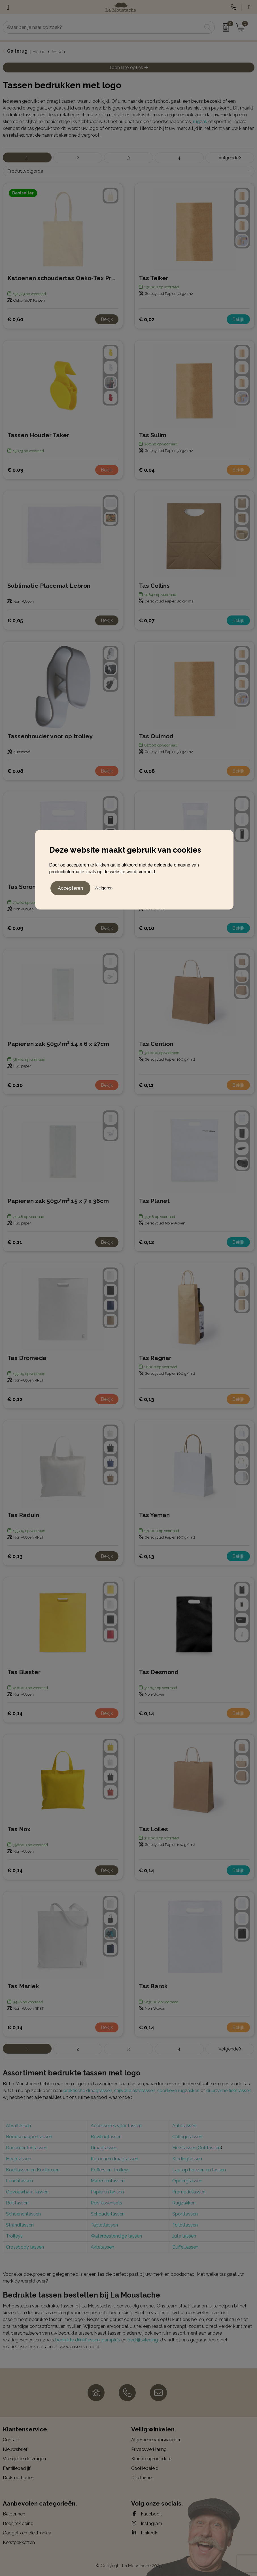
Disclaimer (142, 2477)
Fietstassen (184, 2147)
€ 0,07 (146, 620)
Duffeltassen (185, 2247)
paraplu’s (111, 2340)
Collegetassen (187, 2136)
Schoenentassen (23, 2214)
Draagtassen (104, 2147)
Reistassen (17, 2203)
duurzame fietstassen (228, 2090)
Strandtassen (20, 2225)
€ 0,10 (146, 928)
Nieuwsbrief (15, 2449)
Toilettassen (185, 2225)
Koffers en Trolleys (110, 2169)
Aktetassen (102, 2247)
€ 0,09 (15, 928)
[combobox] (102, 27)
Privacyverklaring (149, 2449)
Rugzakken (184, 2203)
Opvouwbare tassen (27, 2192)
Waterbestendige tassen (116, 2236)
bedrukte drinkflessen (77, 2340)
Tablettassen (104, 2225)
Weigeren (103, 887)
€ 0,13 (146, 1399)
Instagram (146, 2523)
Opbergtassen (187, 2181)
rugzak (200, 121)
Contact (11, 2439)
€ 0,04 (147, 470)
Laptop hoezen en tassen (199, 2169)
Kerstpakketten (19, 2542)
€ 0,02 (146, 319)
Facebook (146, 2514)
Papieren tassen (107, 2192)
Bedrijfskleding (18, 2523)
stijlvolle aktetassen (134, 2090)
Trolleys (14, 2236)
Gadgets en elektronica (27, 2533)
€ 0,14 (15, 1713)
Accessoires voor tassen (116, 2125)
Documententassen (26, 2147)
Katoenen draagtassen (114, 2158)
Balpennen (14, 2514)
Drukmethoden (18, 2477)
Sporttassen (185, 2214)
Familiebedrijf (17, 2468)
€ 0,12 (146, 1242)
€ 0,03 (15, 470)
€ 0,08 (15, 771)
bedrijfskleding (143, 2340)
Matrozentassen (108, 2181)
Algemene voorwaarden (156, 2439)
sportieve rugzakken (178, 2090)
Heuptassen (18, 2158)
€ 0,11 (146, 1085)
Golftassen (209, 2147)
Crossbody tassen (25, 2247)
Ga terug (17, 51)
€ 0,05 (15, 620)
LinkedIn (144, 2533)
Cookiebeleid (144, 2468)
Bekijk (107, 319)
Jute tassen (184, 2236)
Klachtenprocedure (151, 2458)
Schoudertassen (108, 2214)
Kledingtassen (187, 2158)
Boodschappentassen (29, 2136)
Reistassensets (106, 2203)
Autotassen (184, 2125)
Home (39, 51)
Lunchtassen (19, 2181)
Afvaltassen (18, 2125)
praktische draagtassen (87, 2090)
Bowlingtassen (106, 2136)
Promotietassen (188, 2192)
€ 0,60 (15, 319)
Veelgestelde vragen (24, 2458)
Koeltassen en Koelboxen (33, 2169)
